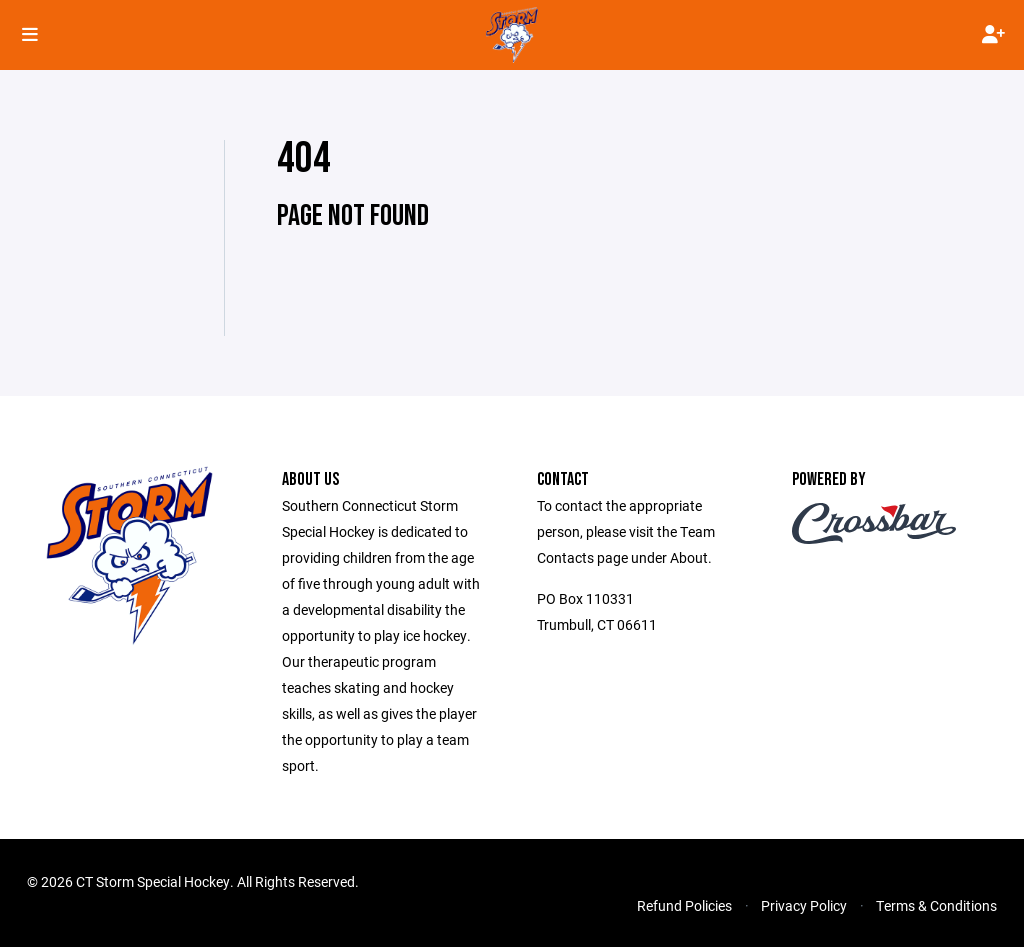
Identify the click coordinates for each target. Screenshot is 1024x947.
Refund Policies (684, 905)
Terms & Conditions (936, 905)
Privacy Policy (804, 905)
